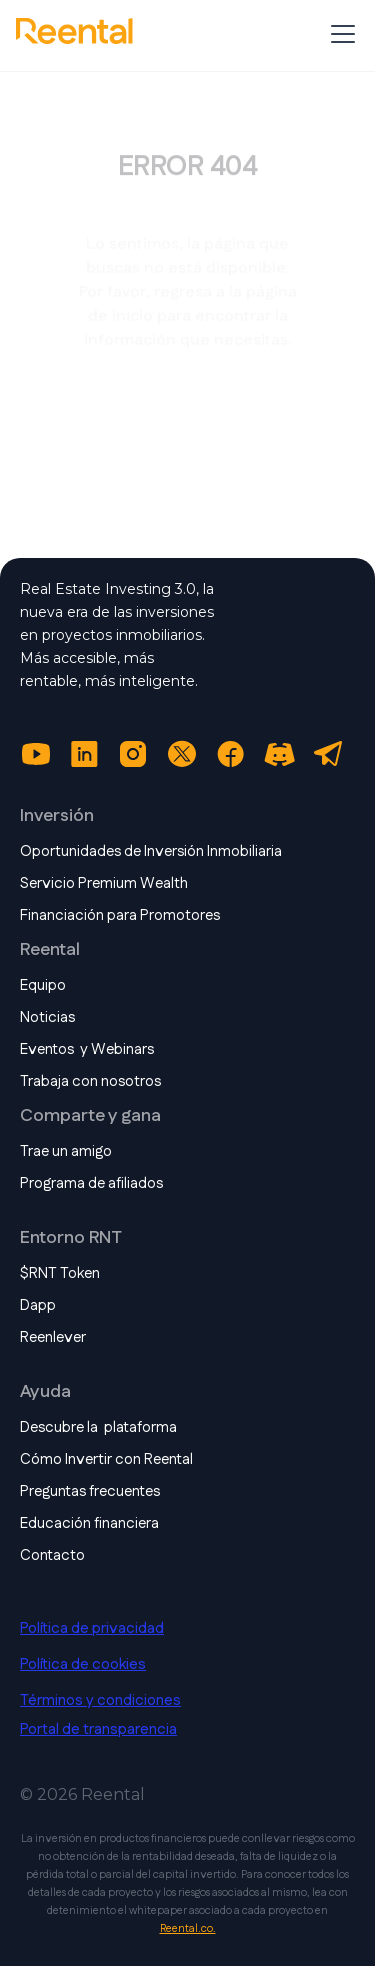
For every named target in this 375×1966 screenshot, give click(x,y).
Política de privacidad (92, 1629)
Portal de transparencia (98, 1730)
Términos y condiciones (100, 1700)
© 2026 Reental (82, 1794)
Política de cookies (83, 1665)
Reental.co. (188, 1929)
